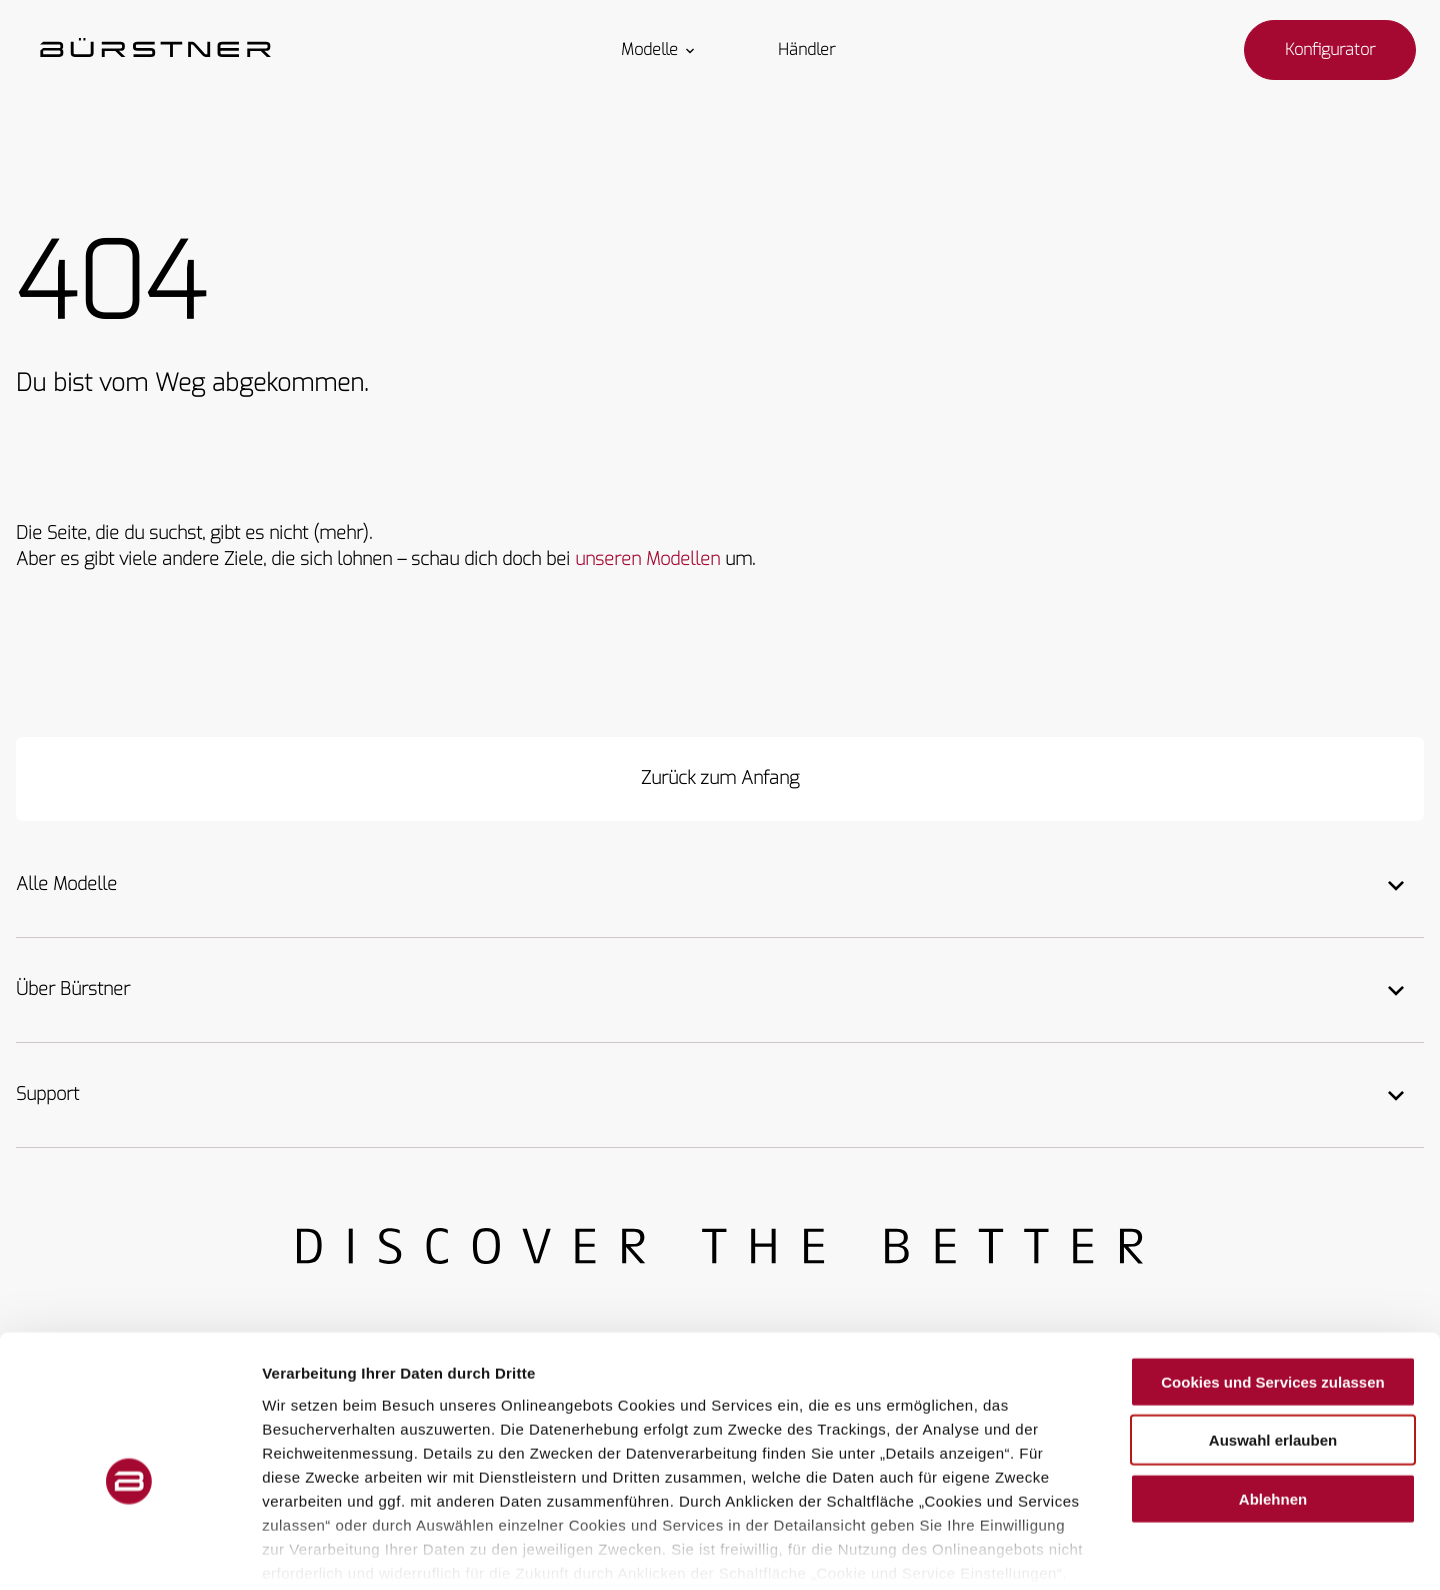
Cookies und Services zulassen (1272, 1281)
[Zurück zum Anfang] (720, 779)
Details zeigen (1063, 1550)
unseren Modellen (647, 559)
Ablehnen (1273, 1398)
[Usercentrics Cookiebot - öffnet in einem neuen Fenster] (129, 1551)
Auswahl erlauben (1273, 1339)
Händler (806, 50)
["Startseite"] (155, 50)
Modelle (659, 50)
